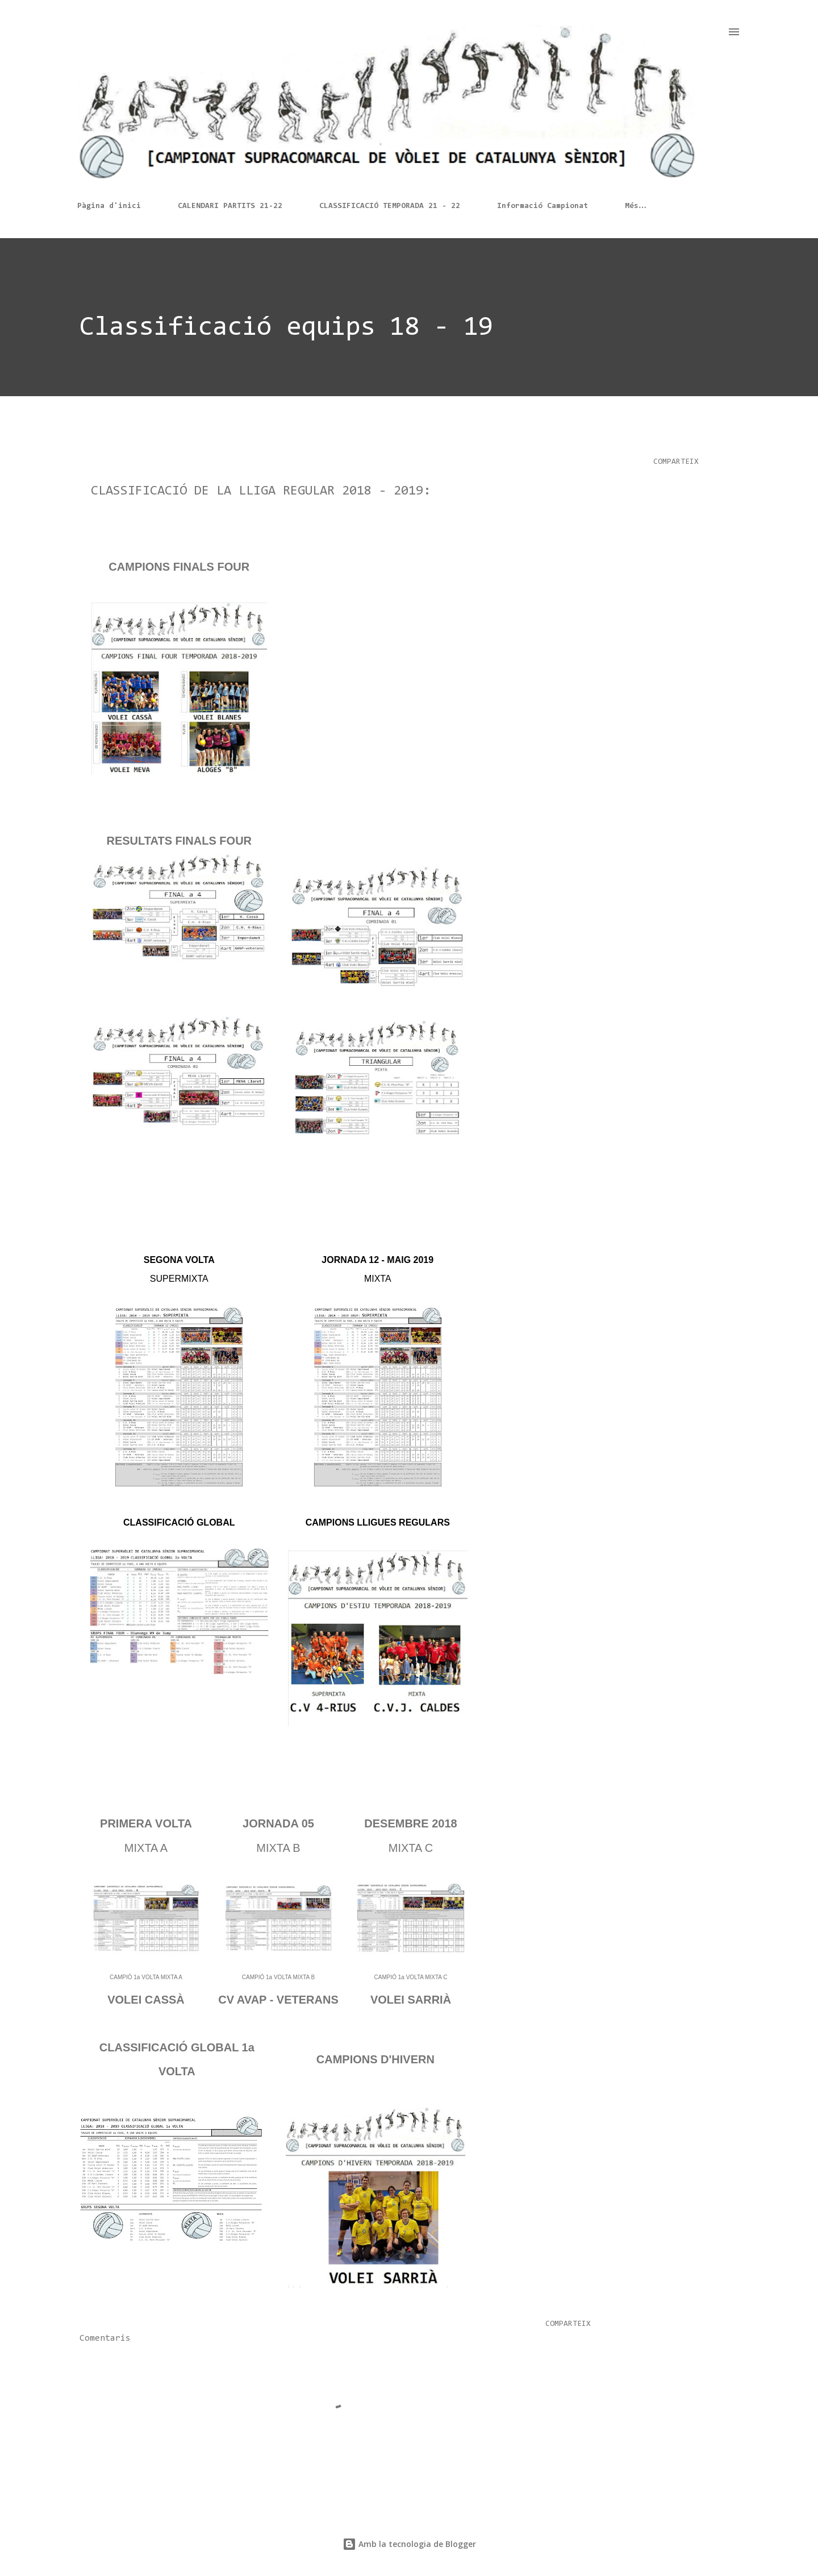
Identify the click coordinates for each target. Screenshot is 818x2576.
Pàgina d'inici (109, 206)
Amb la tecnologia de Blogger (409, 2543)
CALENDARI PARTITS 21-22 (230, 206)
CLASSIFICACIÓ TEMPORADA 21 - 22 (389, 206)
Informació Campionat (542, 206)
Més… (635, 206)
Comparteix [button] (676, 462)
